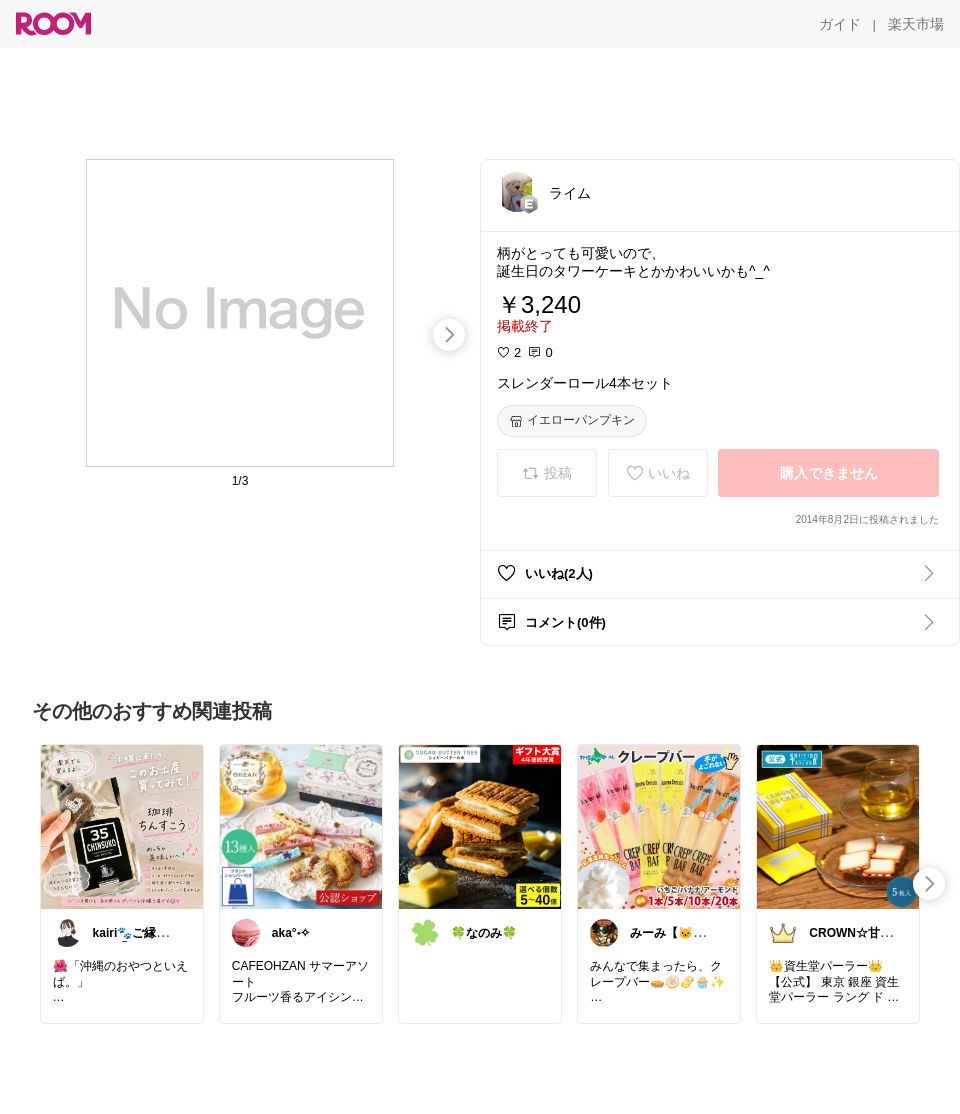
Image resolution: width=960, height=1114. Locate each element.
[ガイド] (840, 24)
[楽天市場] (916, 24)
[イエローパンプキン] (572, 421)
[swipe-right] (449, 335)
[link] (122, 826)
